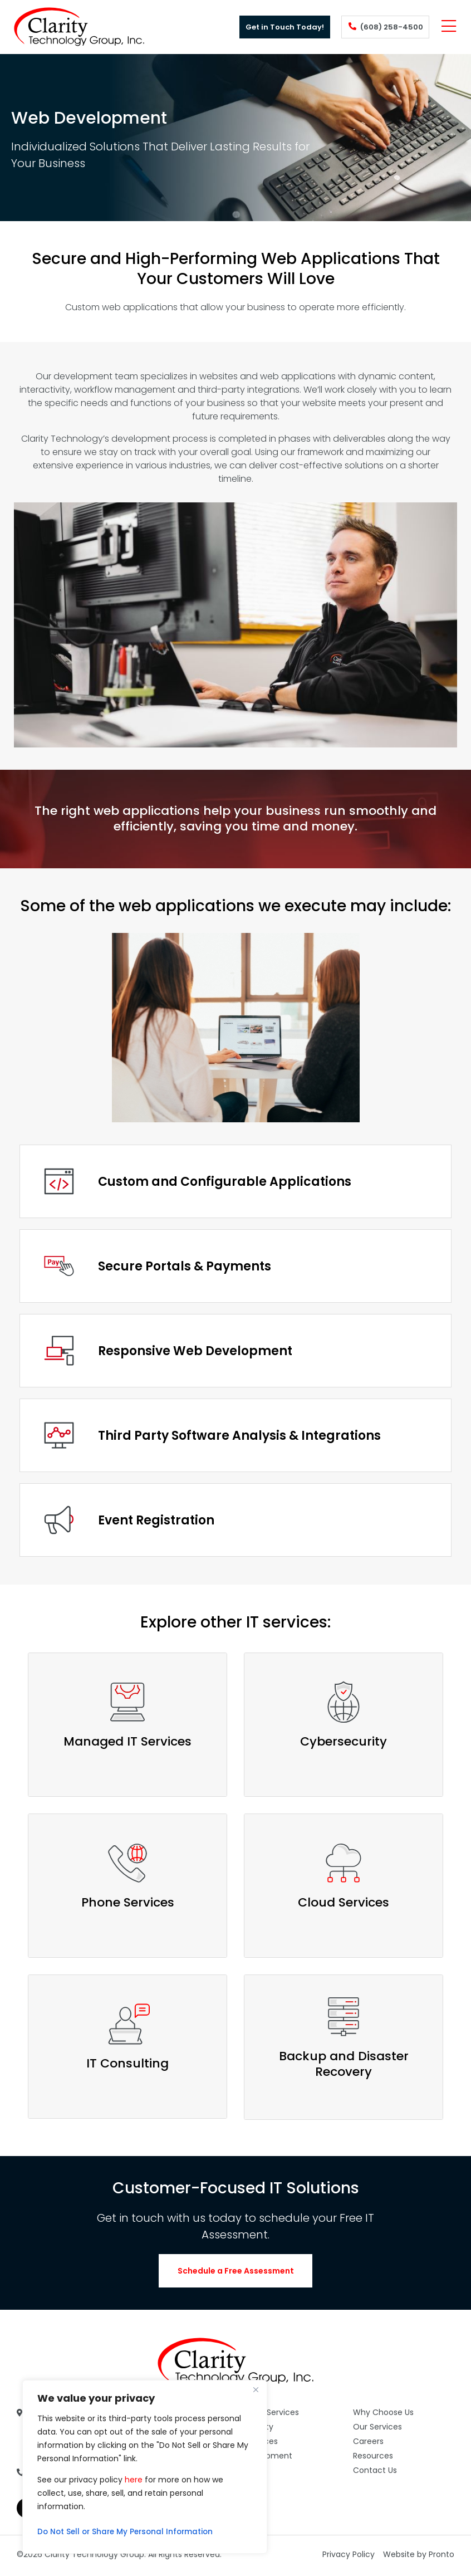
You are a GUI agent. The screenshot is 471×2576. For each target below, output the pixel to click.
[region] (144, 2467)
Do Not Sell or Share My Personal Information (128, 2532)
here (134, 2479)
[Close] (255, 2389)
